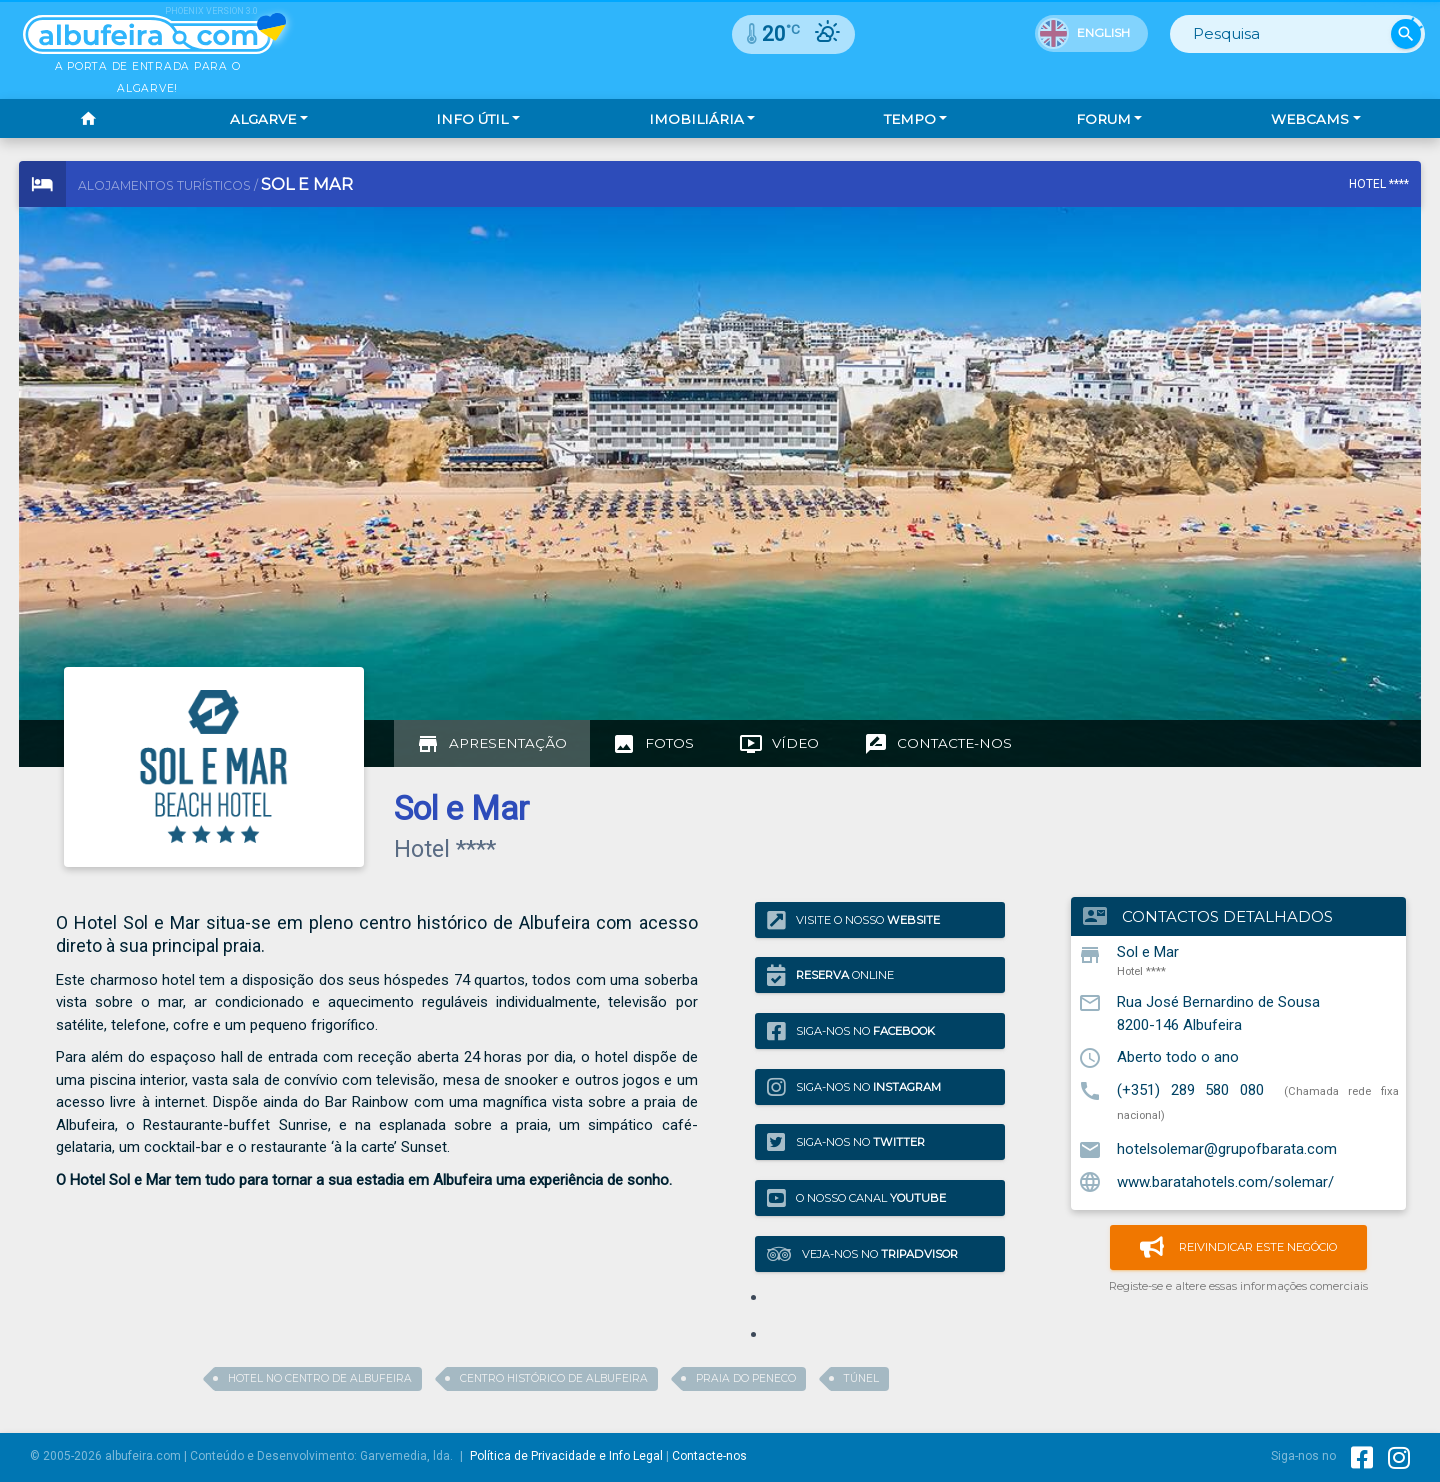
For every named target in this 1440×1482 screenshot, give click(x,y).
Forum (1103, 119)
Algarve (263, 119)
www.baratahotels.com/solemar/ (1225, 1181)
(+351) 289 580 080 (1190, 1090)
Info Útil (472, 119)
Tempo (910, 119)
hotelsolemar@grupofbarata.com (1227, 1149)
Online (830, 975)
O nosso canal (856, 1198)
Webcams (1310, 119)
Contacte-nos (709, 1456)
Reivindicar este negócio (1238, 1247)
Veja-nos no (862, 1253)
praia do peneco (746, 1378)
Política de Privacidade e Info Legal (566, 1456)
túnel (861, 1378)
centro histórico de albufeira (554, 1378)
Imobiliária (696, 119)
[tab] (492, 744)
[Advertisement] (461, 470)
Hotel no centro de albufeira (320, 1378)
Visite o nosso (853, 919)
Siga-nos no (851, 1031)
